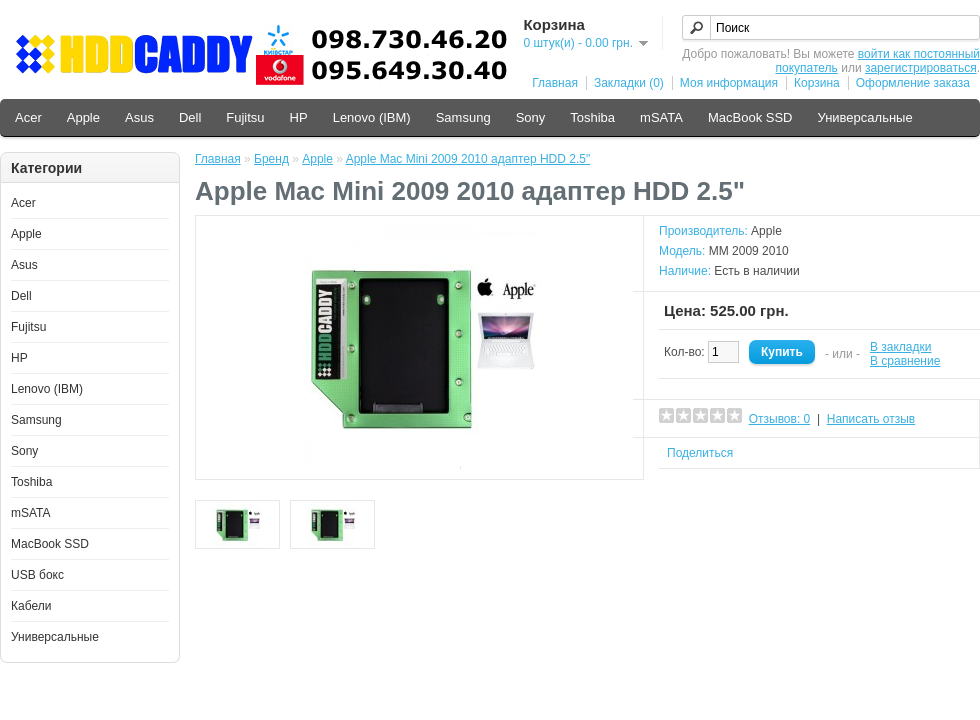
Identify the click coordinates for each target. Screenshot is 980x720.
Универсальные (864, 117)
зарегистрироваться (921, 68)
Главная (555, 83)
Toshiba (592, 117)
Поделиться (700, 453)
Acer (28, 117)
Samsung (463, 117)
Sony (531, 117)
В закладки (901, 347)
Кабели (31, 606)
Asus (139, 117)
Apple (83, 117)
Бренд (271, 159)
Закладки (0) (629, 83)
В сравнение (905, 361)
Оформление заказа (913, 83)
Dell (190, 117)
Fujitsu (245, 117)
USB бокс (37, 575)
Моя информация (729, 83)
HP (299, 117)
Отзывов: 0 (780, 419)
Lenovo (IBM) (372, 117)
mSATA (661, 117)
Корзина (817, 83)
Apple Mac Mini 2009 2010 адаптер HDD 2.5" (468, 159)
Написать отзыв (871, 419)
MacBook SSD (750, 117)
